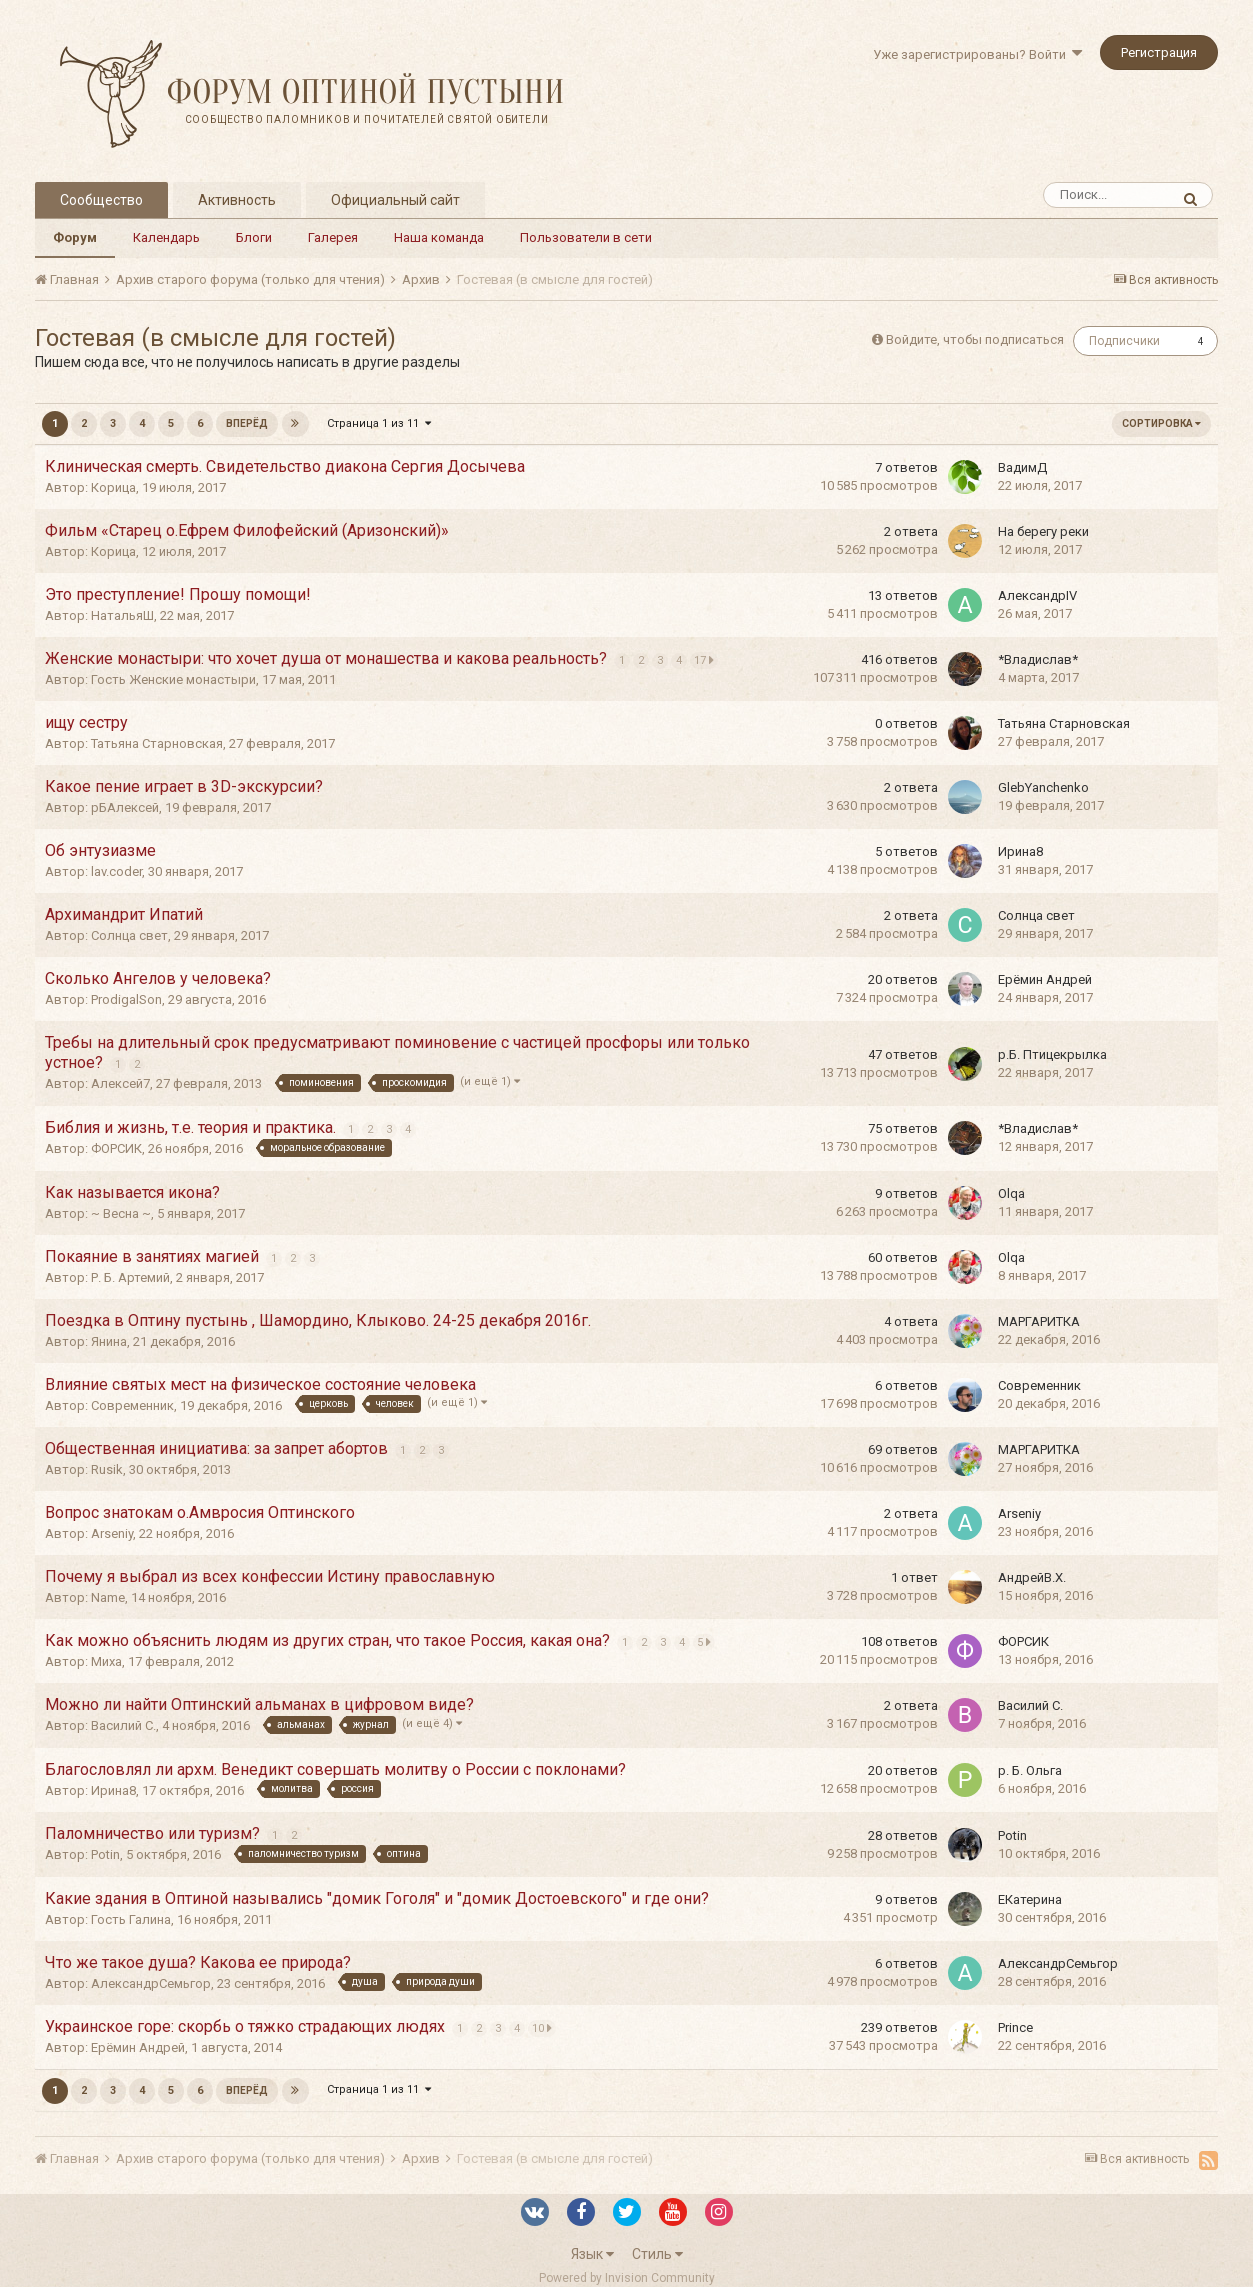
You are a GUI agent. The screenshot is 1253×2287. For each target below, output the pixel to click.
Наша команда (439, 237)
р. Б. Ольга (1030, 1770)
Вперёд (247, 423)
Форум (75, 237)
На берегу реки (1043, 531)
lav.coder (116, 871)
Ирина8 (1020, 851)
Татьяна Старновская (157, 743)
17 (706, 660)
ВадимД (1022, 467)
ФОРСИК (116, 1148)
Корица (113, 487)
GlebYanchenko (1043, 787)
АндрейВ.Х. (1032, 1577)
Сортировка (1161, 423)
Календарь (166, 237)
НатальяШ (122, 615)
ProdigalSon (126, 999)
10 (544, 2028)
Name (108, 1597)
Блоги (254, 237)
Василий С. (123, 1725)
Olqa (1011, 1193)
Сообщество (101, 200)
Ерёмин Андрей (1045, 979)
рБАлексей (125, 807)
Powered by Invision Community (627, 2278)
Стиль (657, 2254)
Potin (105, 1854)
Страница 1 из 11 (379, 423)
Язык (592, 2254)
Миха (106, 1661)
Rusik (107, 1469)
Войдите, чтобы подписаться (975, 339)
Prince (1015, 2027)
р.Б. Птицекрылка (1052, 1054)
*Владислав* (1038, 659)
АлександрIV (1037, 595)
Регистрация (1159, 52)
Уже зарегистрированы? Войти (977, 54)
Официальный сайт (395, 200)
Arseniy (112, 1533)
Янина (109, 1341)
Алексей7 (120, 1083)
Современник (132, 1405)
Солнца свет (129, 935)
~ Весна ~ (121, 1213)
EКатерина (1030, 1899)
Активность (237, 200)
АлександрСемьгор (151, 1983)
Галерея (333, 237)
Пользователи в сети (586, 237)
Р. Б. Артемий (130, 1277)
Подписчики (1124, 341)
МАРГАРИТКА (1039, 1321)
